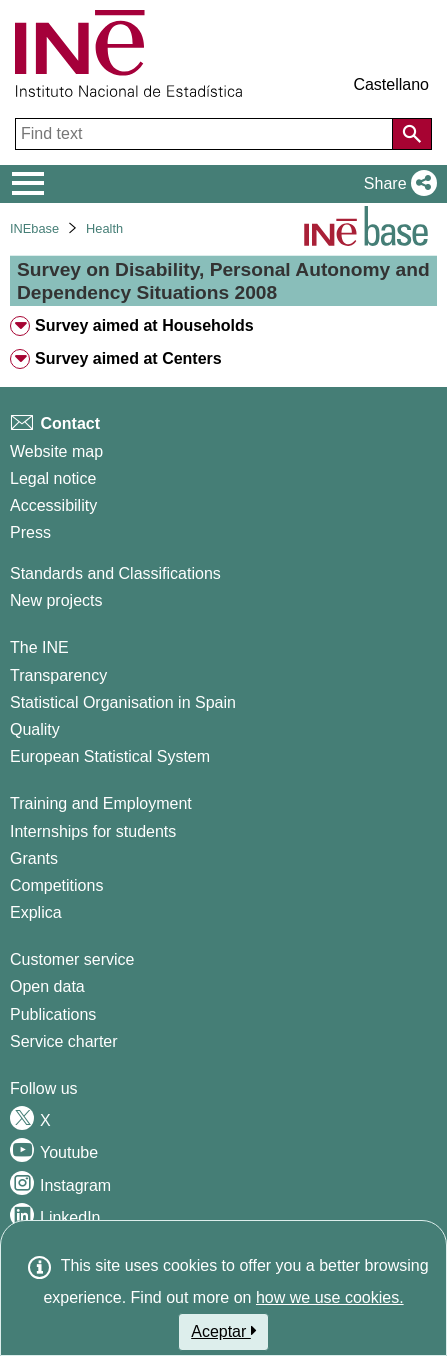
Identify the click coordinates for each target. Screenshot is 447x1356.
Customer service (72, 959)
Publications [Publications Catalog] (53, 1014)
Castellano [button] (391, 84)
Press (30, 532)
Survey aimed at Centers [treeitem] (128, 358)
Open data (47, 986)
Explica (36, 912)
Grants (34, 858)
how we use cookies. (330, 1297)
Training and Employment (101, 803)
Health (104, 228)
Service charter (64, 1041)
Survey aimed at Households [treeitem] (144, 325)
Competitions (56, 885)
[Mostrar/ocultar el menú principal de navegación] (28, 184)
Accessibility (53, 505)
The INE (39, 647)
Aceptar (223, 1331)
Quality (35, 729)
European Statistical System (110, 756)
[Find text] (206, 134)
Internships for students (93, 831)
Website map (56, 451)
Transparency (58, 675)
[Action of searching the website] (412, 134)
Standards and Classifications (115, 573)
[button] (396, 184)
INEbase (34, 228)
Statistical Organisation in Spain (123, 702)
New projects (56, 600)
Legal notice (53, 478)
